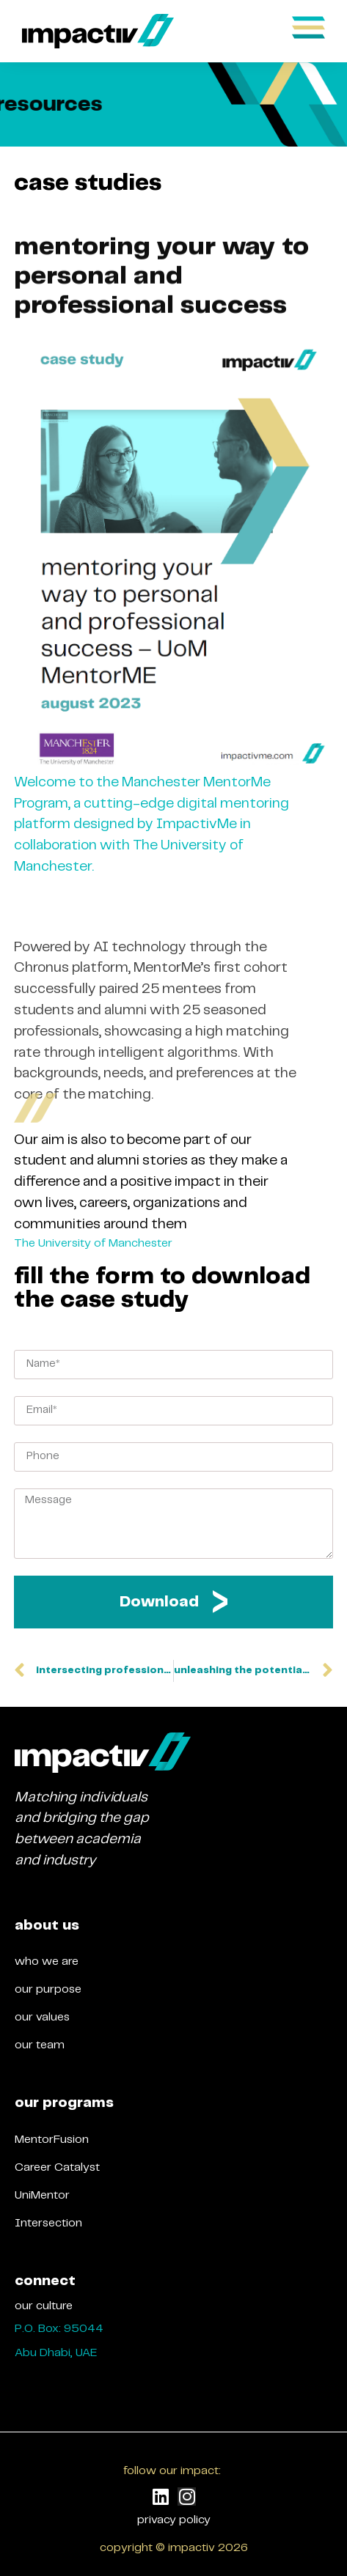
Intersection (48, 2223)
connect (45, 2281)
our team (40, 2045)
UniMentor (42, 2195)
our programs (64, 2103)
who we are (46, 1961)
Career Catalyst (57, 2167)
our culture (44, 2305)
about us (47, 1926)
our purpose (48, 1989)
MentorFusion (52, 2139)
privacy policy (174, 2519)
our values (42, 2017)
